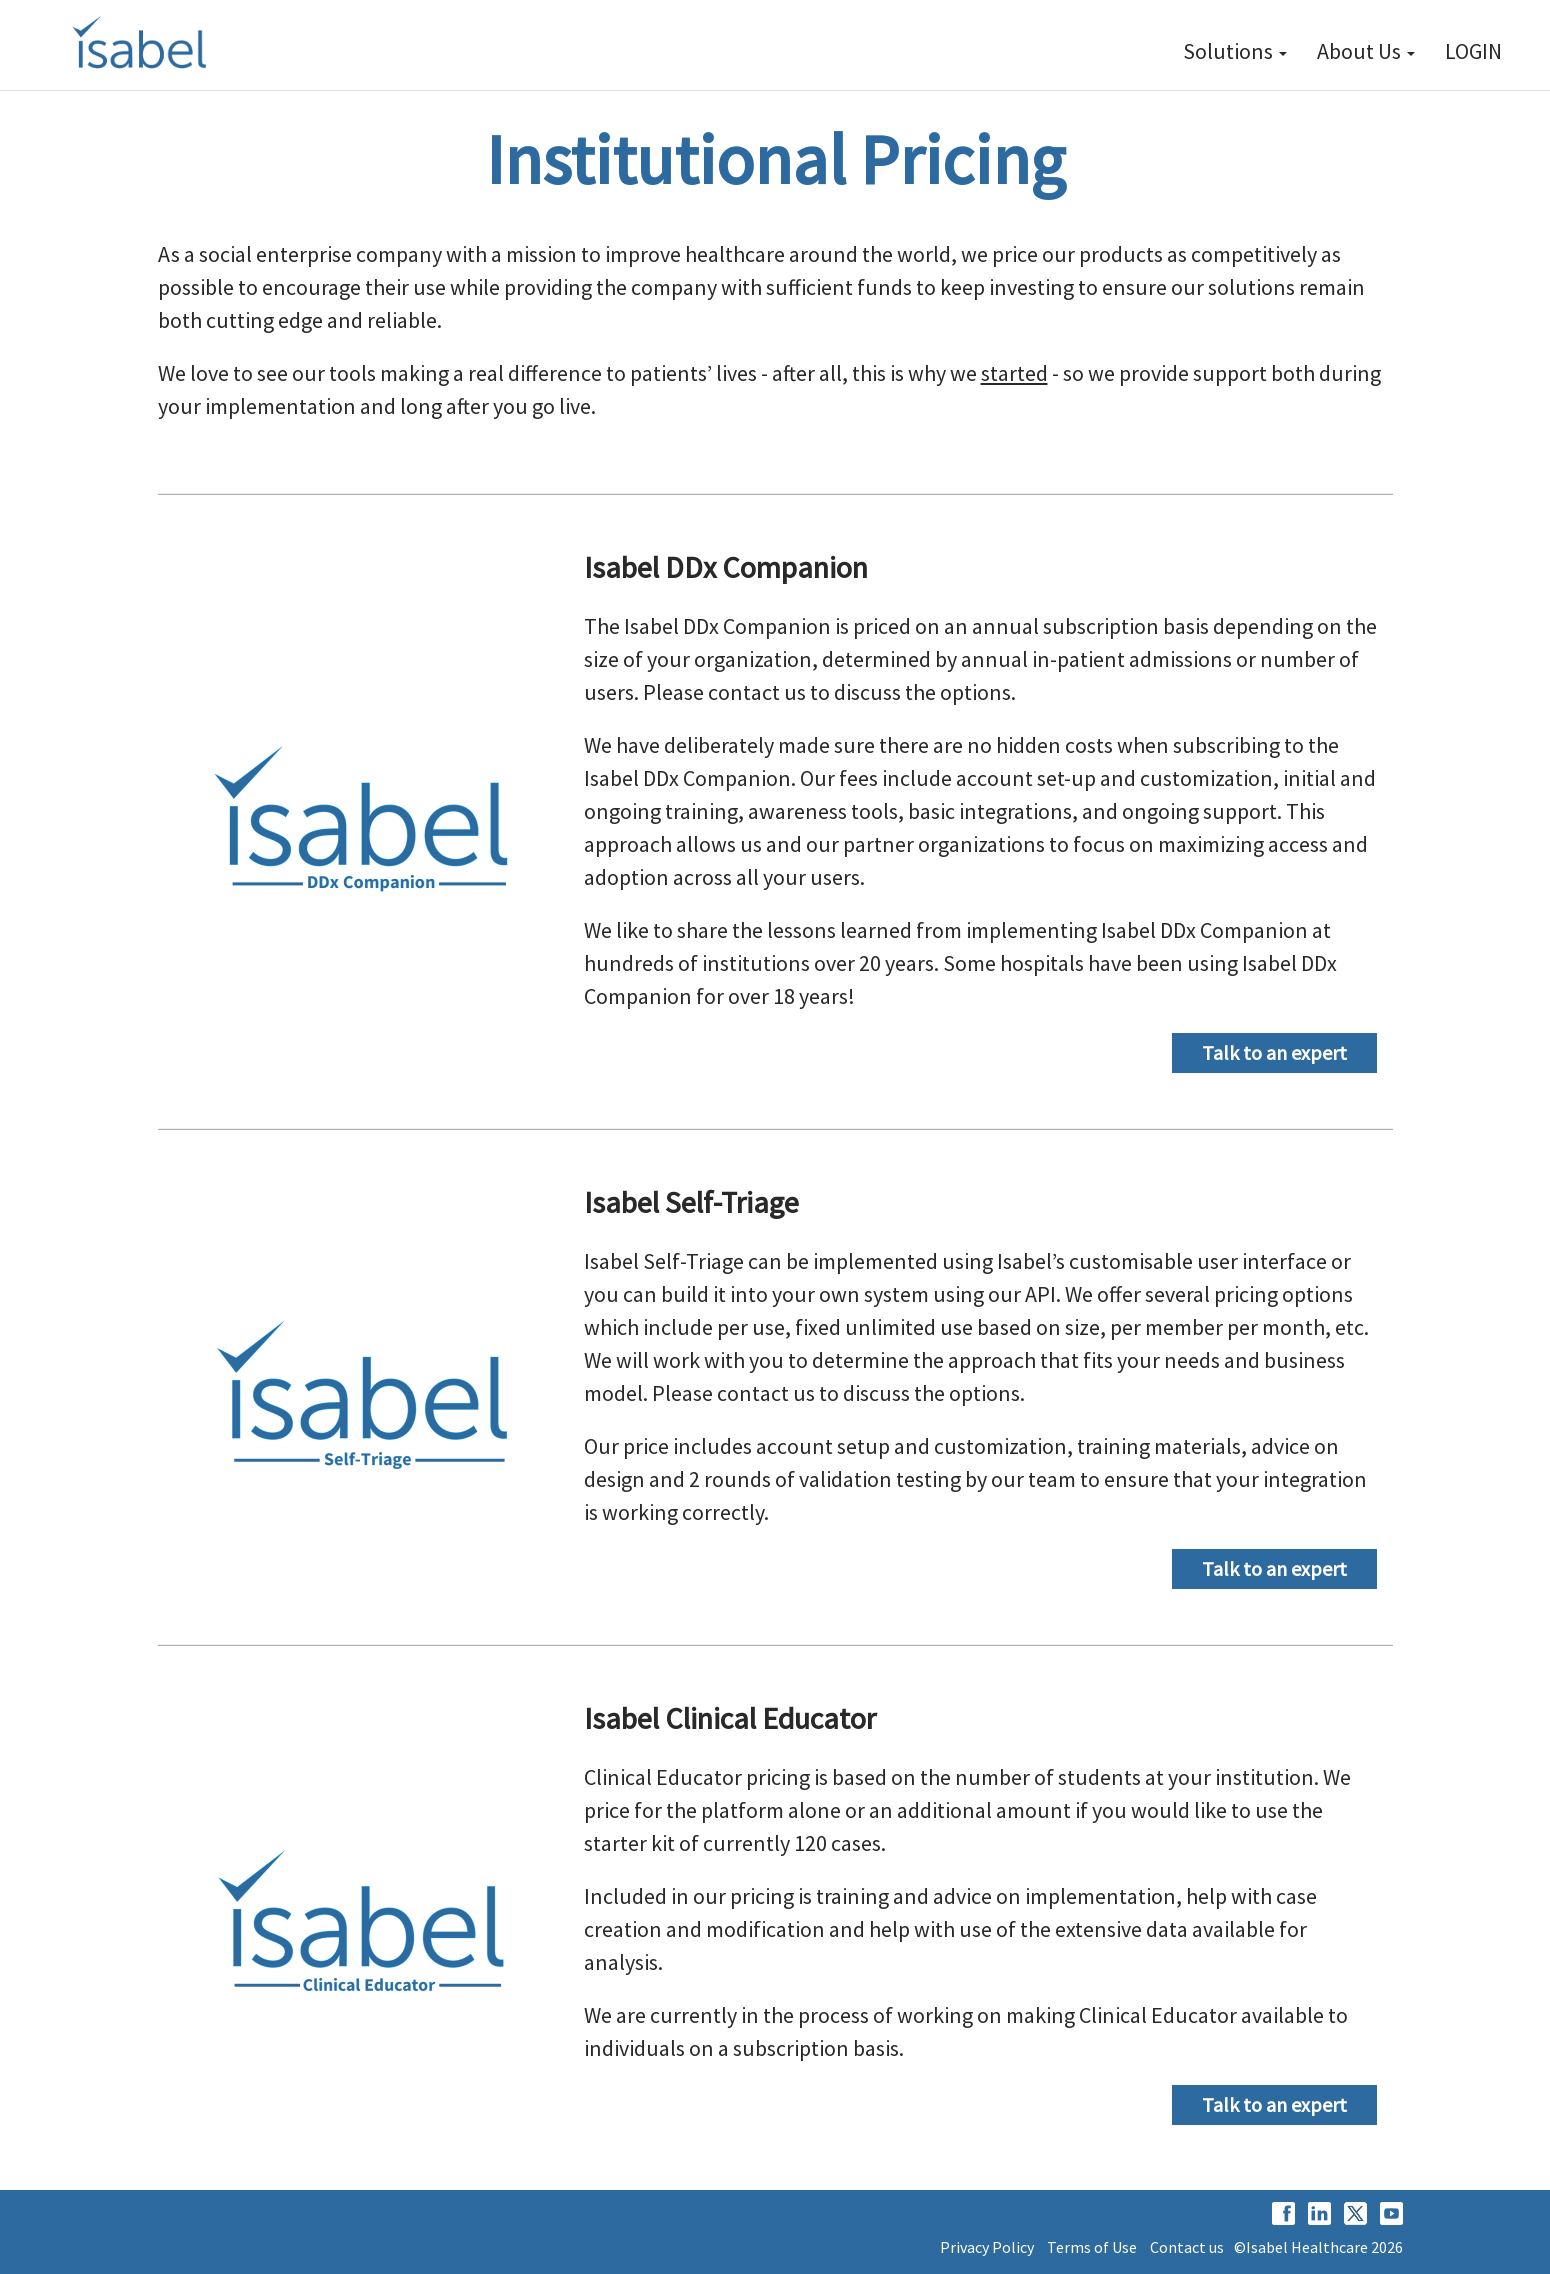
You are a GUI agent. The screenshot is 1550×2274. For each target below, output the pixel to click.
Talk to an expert (1274, 1052)
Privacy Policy (987, 2247)
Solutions (1235, 51)
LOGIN (1473, 51)
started (1014, 373)
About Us (1366, 51)
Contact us (1187, 2247)
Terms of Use (1092, 2247)
